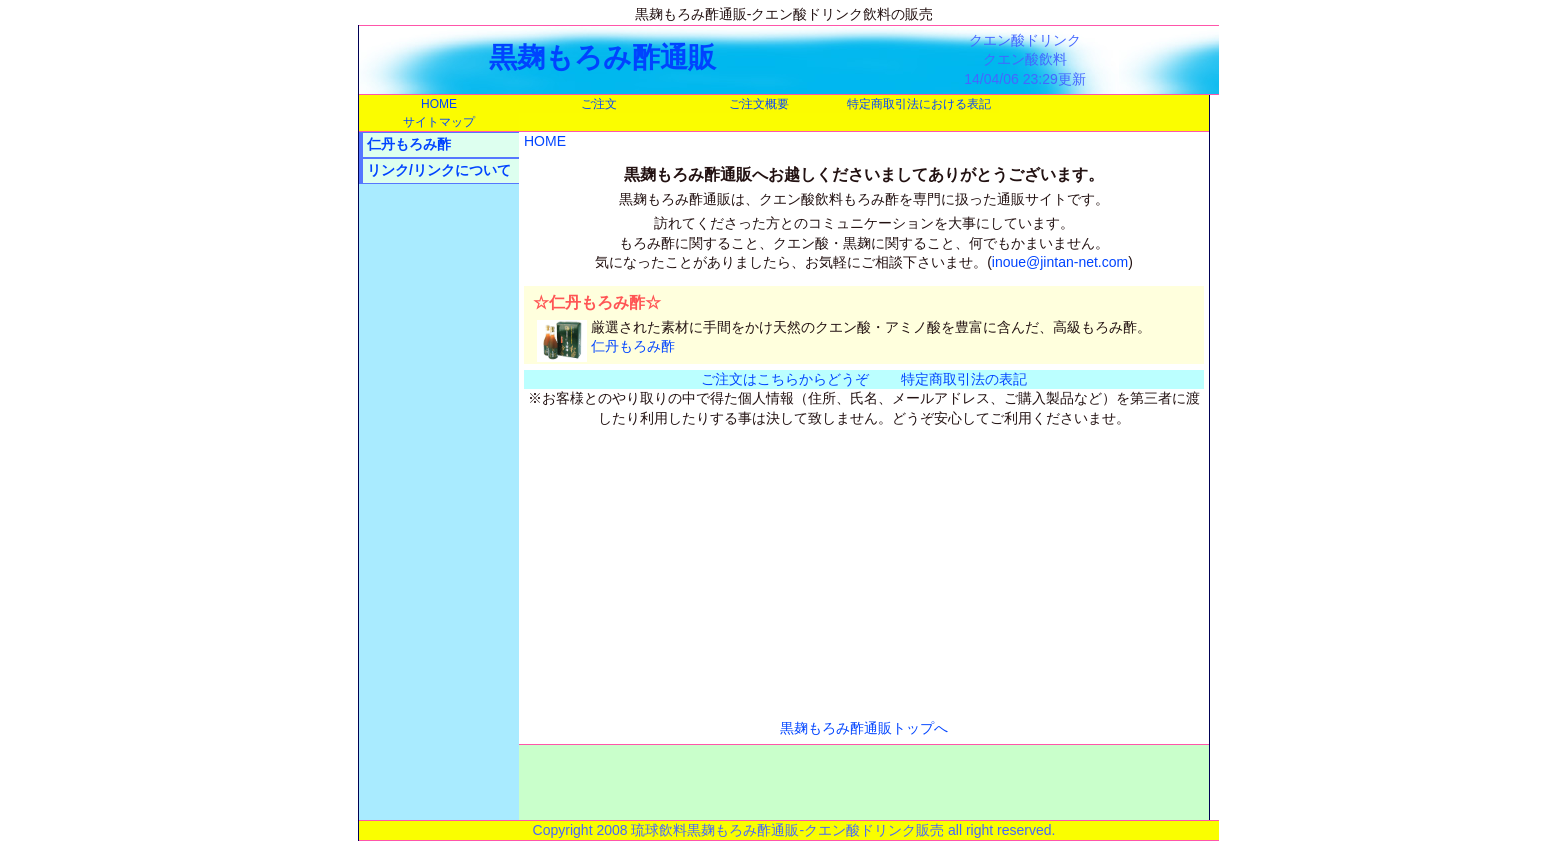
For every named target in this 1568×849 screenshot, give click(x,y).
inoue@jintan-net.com (1060, 262)
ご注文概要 (759, 104)
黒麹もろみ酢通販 (602, 57)
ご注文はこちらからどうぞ (785, 379)
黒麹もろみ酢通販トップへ (864, 728)
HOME (439, 104)
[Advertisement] (439, 499)
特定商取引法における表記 (919, 104)
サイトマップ (439, 122)
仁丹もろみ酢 (409, 144)
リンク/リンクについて (439, 170)
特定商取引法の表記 (964, 379)
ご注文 (599, 104)
